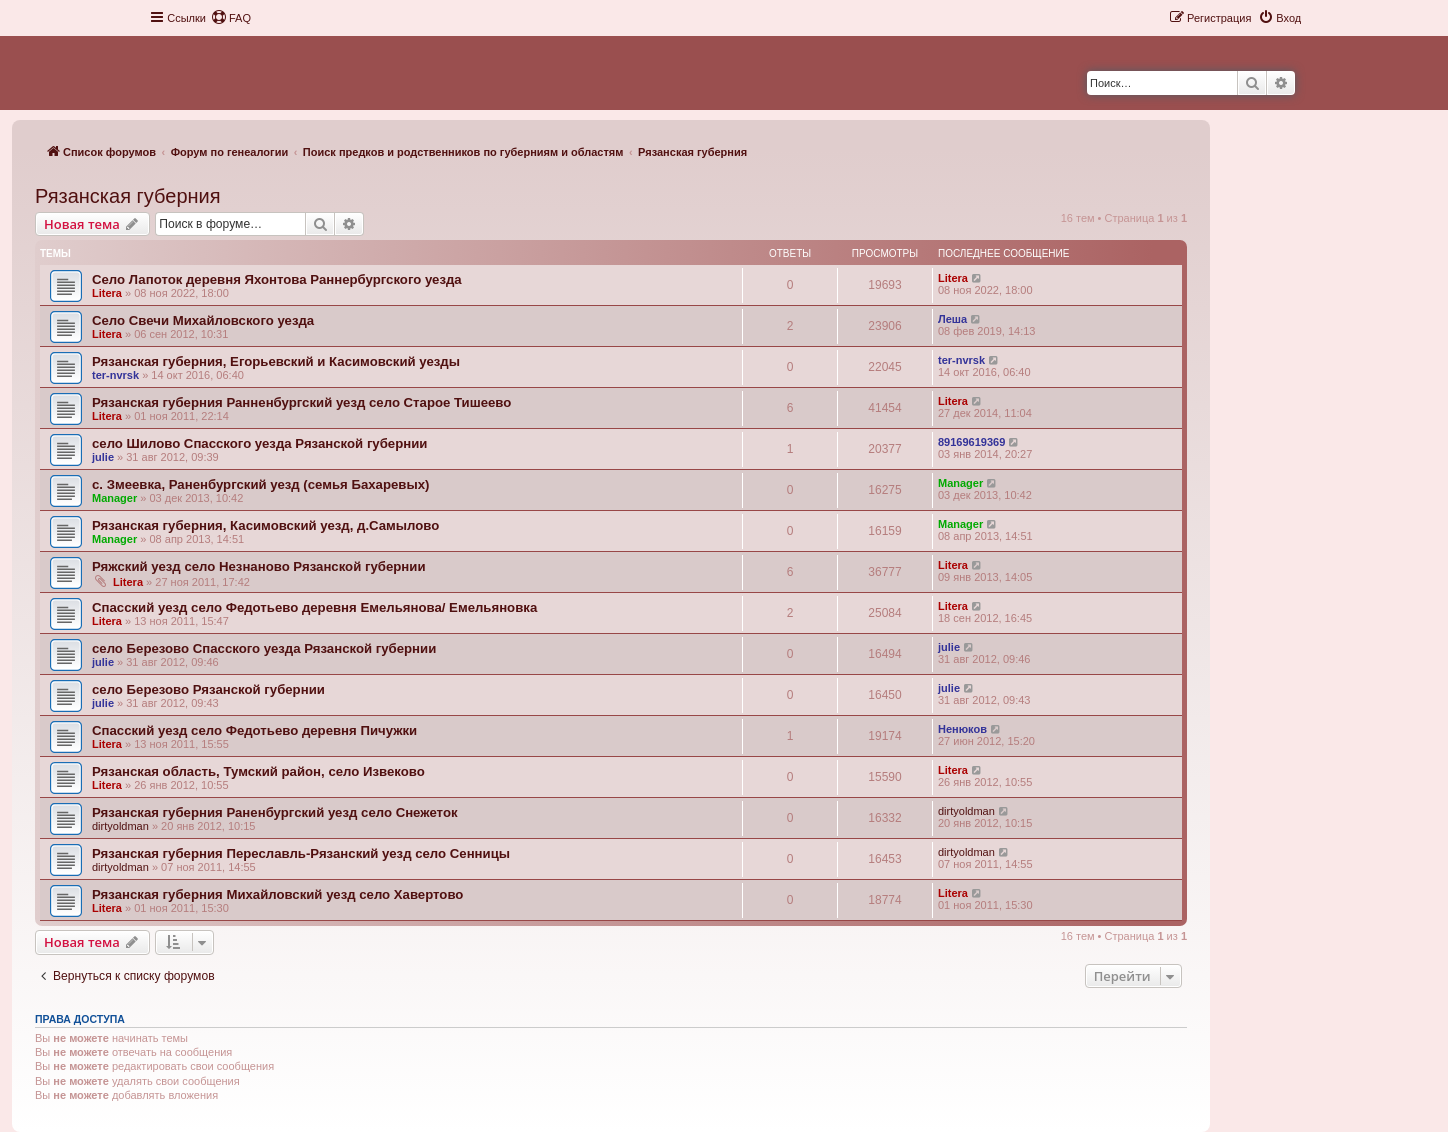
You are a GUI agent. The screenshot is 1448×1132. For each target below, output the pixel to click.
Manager (114, 498)
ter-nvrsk (115, 375)
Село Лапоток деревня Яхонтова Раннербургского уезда (277, 279)
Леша (952, 319)
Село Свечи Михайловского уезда (203, 320)
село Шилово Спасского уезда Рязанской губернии (259, 443)
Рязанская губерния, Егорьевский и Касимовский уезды (276, 361)
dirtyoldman (120, 826)
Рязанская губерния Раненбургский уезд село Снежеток (275, 812)
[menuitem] (231, 18)
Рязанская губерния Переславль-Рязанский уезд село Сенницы (301, 853)
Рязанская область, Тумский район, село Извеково (258, 771)
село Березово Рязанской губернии (208, 689)
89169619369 (971, 442)
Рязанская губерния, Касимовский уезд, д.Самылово (265, 525)
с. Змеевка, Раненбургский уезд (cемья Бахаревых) (260, 484)
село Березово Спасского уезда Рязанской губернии (264, 648)
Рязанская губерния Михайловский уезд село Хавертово (277, 894)
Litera (107, 293)
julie (103, 457)
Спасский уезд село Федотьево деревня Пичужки (254, 730)
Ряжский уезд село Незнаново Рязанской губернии (259, 566)
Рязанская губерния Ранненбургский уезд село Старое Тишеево (301, 402)
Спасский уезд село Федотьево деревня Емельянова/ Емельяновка (314, 607)
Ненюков (962, 729)
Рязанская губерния (128, 196)
